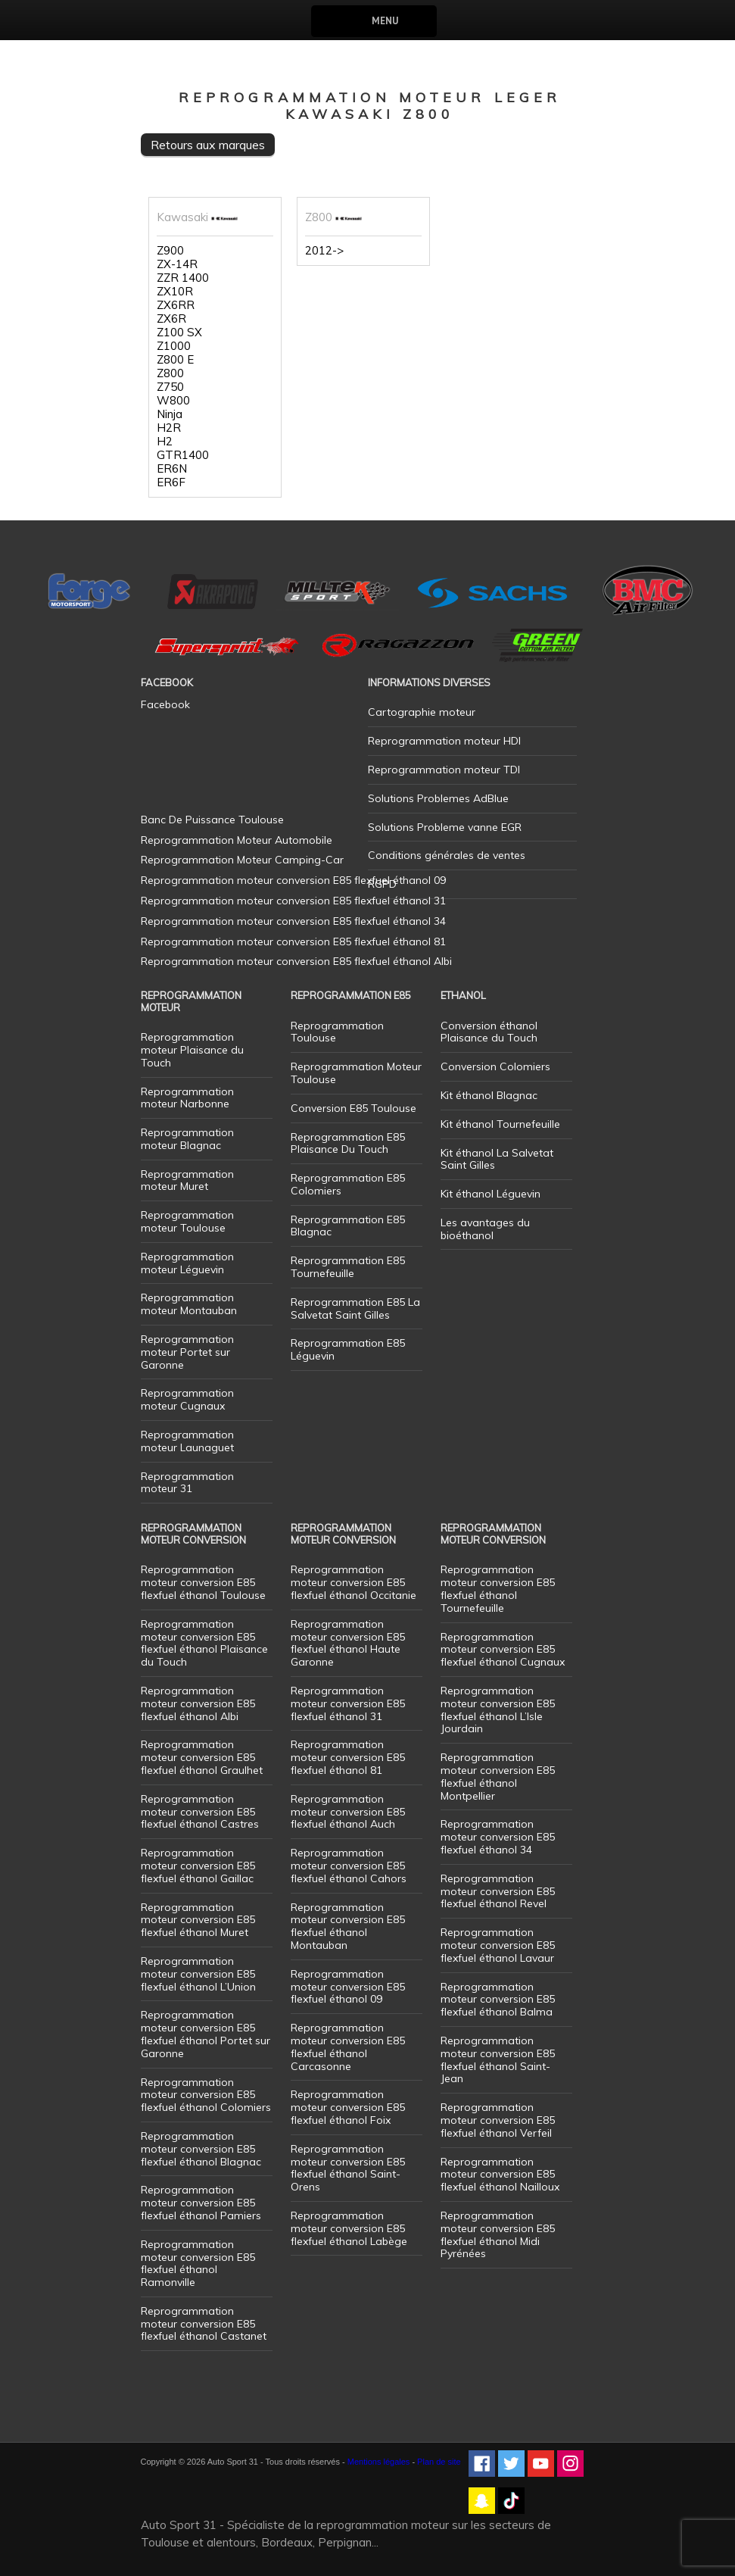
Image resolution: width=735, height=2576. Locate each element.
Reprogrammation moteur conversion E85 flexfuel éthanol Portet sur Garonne (205, 2033)
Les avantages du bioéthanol (485, 1229)
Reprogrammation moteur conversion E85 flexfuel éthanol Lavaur (498, 1945)
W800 (173, 400)
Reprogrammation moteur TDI (444, 769)
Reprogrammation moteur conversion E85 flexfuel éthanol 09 (348, 1986)
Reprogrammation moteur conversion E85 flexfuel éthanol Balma (498, 1999)
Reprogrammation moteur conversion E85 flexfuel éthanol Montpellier (498, 1776)
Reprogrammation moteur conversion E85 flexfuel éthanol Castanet (203, 2323)
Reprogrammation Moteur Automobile (236, 840)
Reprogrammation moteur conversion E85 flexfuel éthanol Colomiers (206, 2095)
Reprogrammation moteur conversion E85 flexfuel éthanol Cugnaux (503, 1649)
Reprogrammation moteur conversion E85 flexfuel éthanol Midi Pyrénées (498, 2234)
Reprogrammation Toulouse (337, 1032)
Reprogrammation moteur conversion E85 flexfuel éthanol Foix (348, 2107)
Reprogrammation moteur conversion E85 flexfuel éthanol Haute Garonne (348, 1643)
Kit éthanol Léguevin (490, 1194)
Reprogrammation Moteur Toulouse (356, 1073)
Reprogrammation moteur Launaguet (187, 1441)
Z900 (170, 251)
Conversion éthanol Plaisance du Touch (489, 1032)
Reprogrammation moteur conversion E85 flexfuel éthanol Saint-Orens (348, 2168)
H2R (169, 428)
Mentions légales (378, 2461)
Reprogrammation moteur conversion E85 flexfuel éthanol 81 (348, 1757)
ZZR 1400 (183, 278)
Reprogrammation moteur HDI (444, 741)
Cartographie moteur (421, 712)
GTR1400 (183, 455)
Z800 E (175, 360)
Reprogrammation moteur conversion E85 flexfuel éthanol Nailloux (500, 2174)
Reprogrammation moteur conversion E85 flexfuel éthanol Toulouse (203, 1582)
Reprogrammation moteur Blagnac (187, 1139)
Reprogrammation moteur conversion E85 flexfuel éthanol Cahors (348, 1865)
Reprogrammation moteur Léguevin (187, 1263)
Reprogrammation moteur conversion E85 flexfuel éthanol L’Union (198, 1974)
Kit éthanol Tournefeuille (500, 1124)
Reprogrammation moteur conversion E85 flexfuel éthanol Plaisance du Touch (204, 1643)
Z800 (170, 373)
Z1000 (174, 346)
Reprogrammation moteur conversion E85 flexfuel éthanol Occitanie (353, 1582)
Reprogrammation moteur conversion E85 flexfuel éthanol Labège (349, 2228)
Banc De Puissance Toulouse (212, 819)
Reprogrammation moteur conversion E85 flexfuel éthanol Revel (498, 1891)
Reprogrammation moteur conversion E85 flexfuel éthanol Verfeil (498, 2120)
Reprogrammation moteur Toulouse (187, 1221)
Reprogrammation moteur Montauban (189, 1304)
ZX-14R (177, 264)
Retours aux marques (208, 144)
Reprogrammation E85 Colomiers (348, 1184)
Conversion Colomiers (495, 1066)
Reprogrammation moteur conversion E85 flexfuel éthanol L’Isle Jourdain (498, 1709)
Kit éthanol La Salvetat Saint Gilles (497, 1159)
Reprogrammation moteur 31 (187, 1482)
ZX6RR (176, 305)
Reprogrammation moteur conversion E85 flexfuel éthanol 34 (498, 1836)
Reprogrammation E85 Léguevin (348, 1349)
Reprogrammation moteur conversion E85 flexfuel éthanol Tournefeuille (498, 1588)
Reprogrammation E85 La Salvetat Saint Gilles (355, 1308)
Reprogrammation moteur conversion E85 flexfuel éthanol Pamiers (201, 2202)
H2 (165, 441)
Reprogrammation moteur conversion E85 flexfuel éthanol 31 (348, 1703)
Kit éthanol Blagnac (489, 1095)
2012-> (324, 251)
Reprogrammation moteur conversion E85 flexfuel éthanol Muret (198, 1920)
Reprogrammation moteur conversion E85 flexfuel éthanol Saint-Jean (498, 2059)
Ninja (169, 414)
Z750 (170, 387)
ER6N (172, 469)
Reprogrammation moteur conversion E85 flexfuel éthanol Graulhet (202, 1757)
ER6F (171, 482)
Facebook (165, 704)
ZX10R (175, 291)
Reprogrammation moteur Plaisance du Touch (192, 1049)
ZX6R (171, 319)
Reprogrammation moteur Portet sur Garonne (187, 1352)
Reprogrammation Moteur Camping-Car (242, 859)
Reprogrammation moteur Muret (187, 1180)
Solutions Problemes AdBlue (438, 798)
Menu (385, 20)
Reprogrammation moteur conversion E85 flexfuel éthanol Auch (348, 1811)
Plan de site (438, 2461)
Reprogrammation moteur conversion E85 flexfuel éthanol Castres (200, 1811)
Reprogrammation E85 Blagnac (348, 1226)
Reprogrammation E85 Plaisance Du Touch (348, 1143)
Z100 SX (179, 332)
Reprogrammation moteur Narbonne (187, 1098)
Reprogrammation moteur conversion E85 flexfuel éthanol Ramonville (198, 2263)
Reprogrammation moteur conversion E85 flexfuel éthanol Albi (198, 1703)
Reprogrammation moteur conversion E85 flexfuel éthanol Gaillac (198, 1865)
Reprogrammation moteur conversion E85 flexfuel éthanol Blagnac (201, 2149)
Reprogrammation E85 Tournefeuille (348, 1267)
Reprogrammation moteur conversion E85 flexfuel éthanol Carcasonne (348, 2046)
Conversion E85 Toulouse (353, 1108)
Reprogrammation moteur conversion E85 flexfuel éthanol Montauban (348, 1926)
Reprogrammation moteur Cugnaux (187, 1399)
